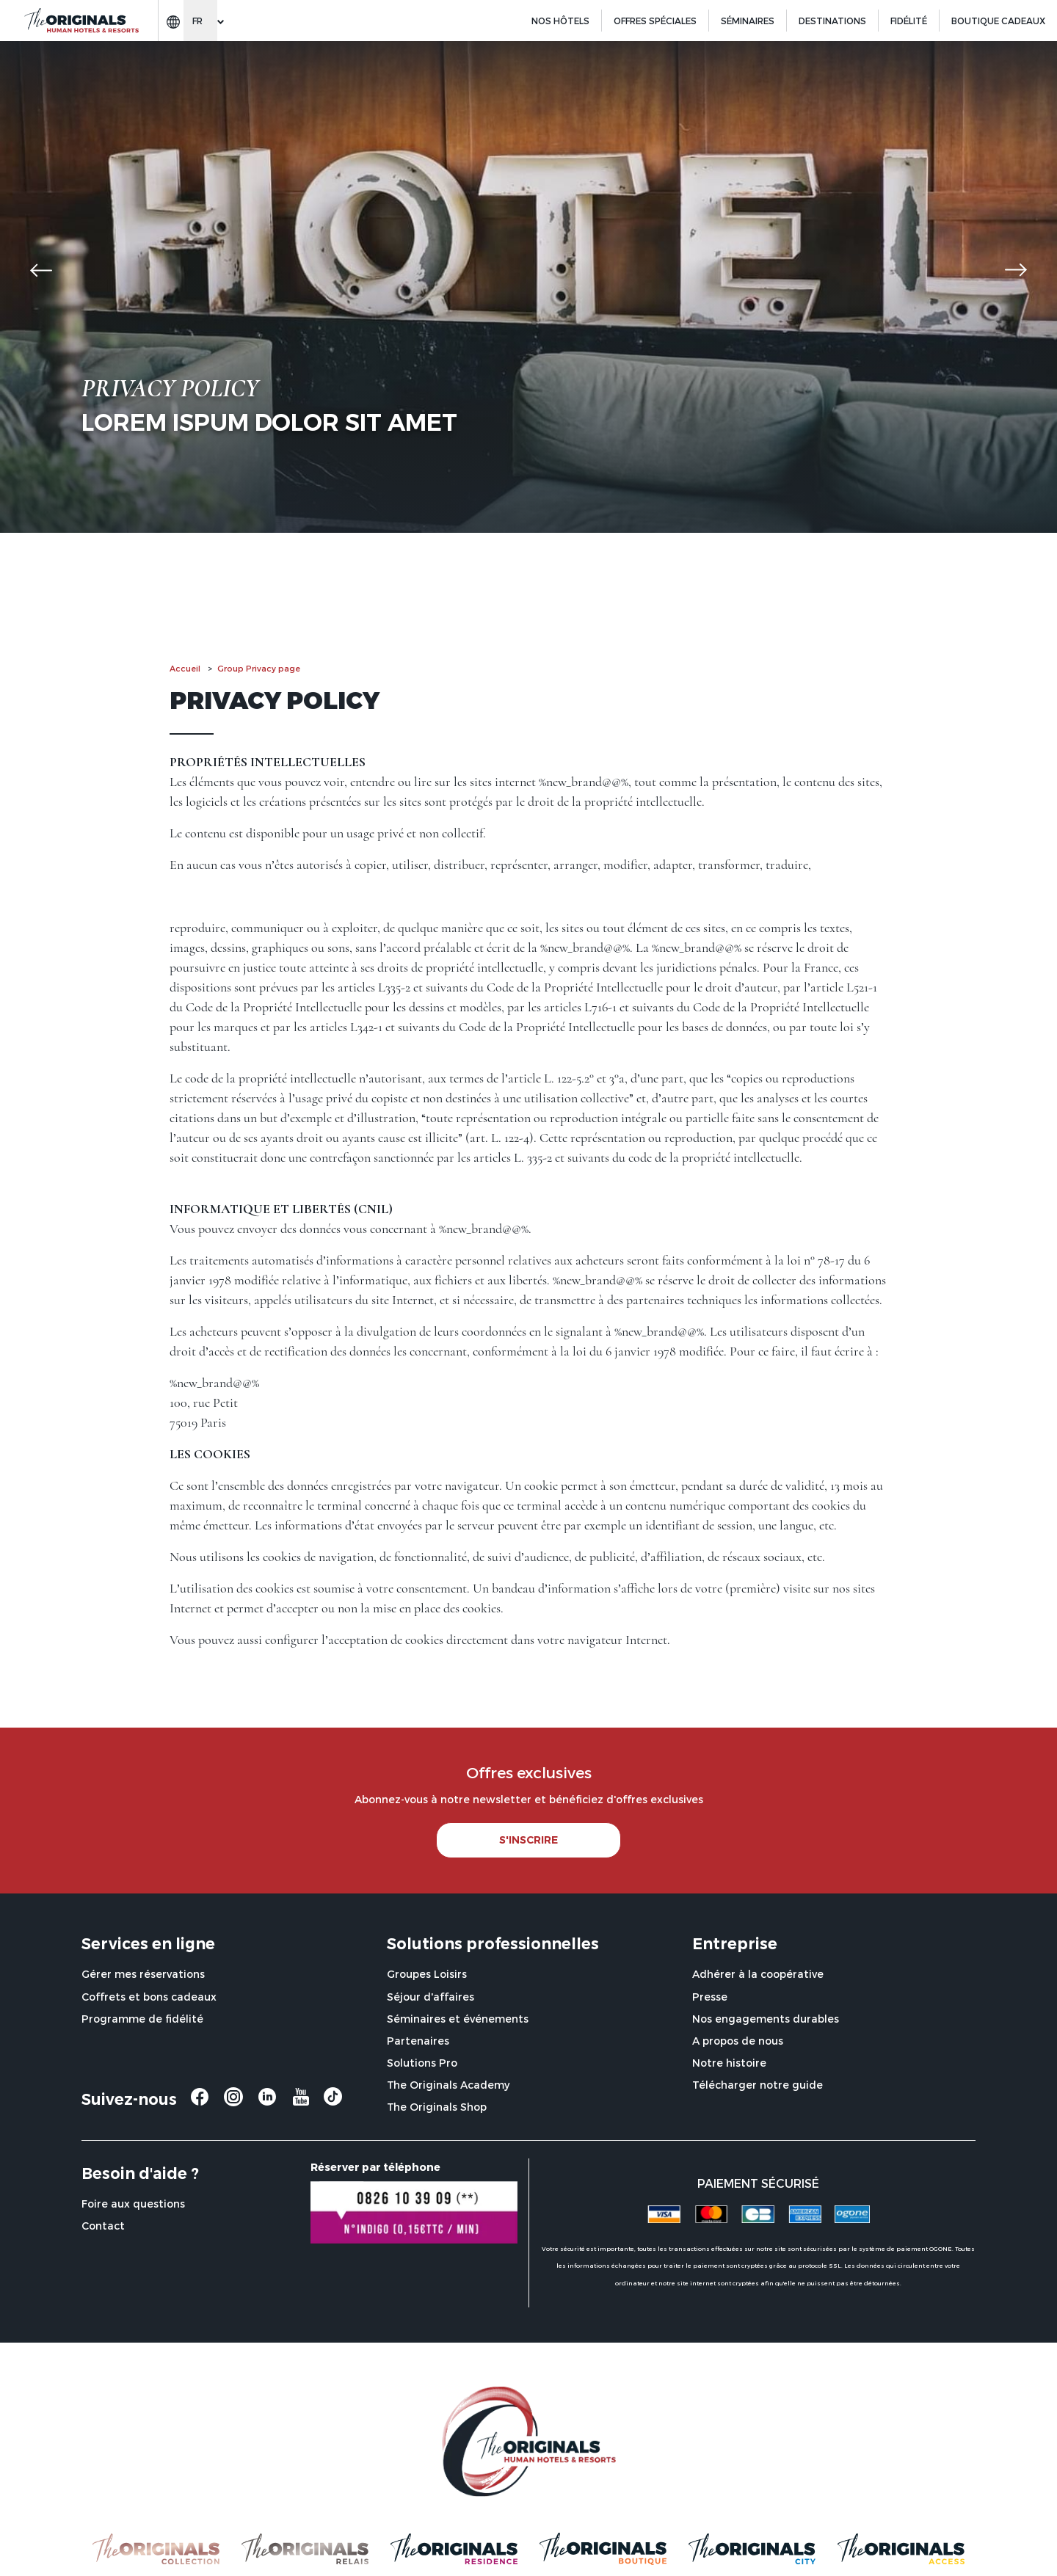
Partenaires (418, 2040)
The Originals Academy (448, 2084)
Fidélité (908, 20)
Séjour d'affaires (430, 1996)
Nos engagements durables (765, 2018)
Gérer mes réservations (143, 1974)
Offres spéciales (655, 20)
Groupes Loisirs (427, 1974)
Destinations (832, 20)
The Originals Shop (437, 2106)
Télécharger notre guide (757, 2084)
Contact (103, 2225)
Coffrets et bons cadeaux (149, 1996)
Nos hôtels (560, 20)
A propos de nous (737, 2040)
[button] (41, 270)
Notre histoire (729, 2062)
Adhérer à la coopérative (758, 1974)
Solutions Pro (422, 2062)
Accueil (185, 668)
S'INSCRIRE (528, 1840)
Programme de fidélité (142, 2018)
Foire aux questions (133, 2203)
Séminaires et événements (457, 2018)
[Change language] (200, 20)
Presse (709, 1996)
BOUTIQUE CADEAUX (998, 20)
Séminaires (747, 20)
